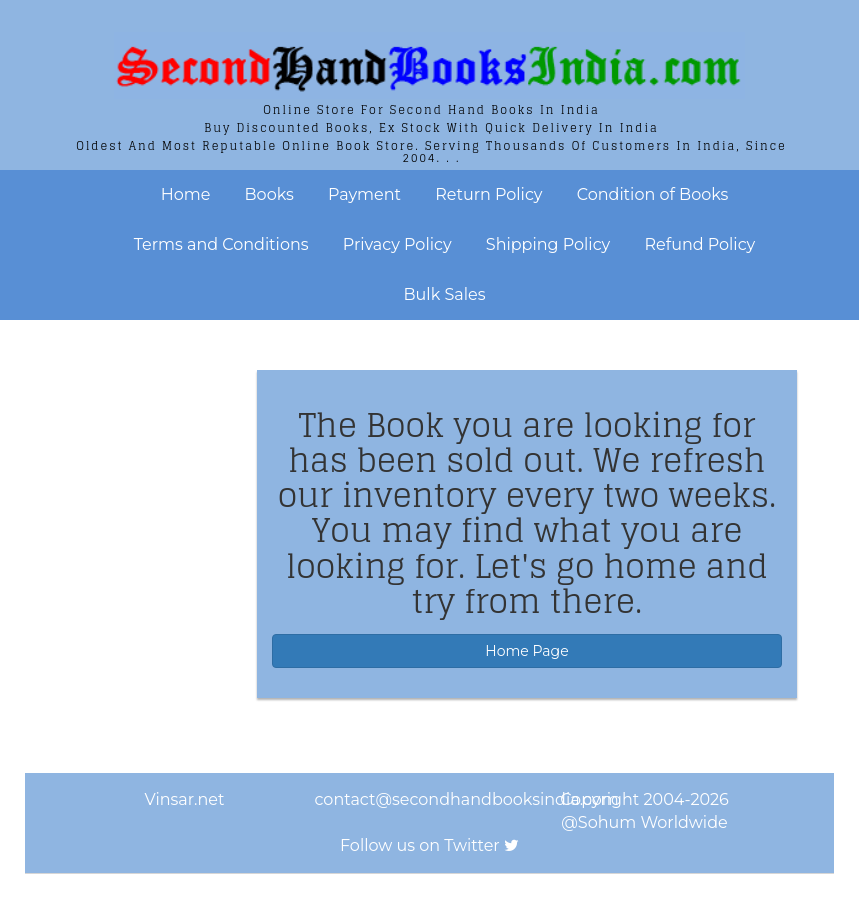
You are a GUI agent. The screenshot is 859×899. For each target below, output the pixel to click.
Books (269, 194)
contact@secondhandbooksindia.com (467, 799)
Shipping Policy (548, 244)
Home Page (526, 651)
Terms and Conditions (221, 244)
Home (186, 194)
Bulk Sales (445, 294)
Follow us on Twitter (420, 845)
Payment (364, 194)
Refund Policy (699, 244)
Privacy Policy (397, 244)
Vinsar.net (185, 799)
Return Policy (488, 194)
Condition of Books (653, 194)
